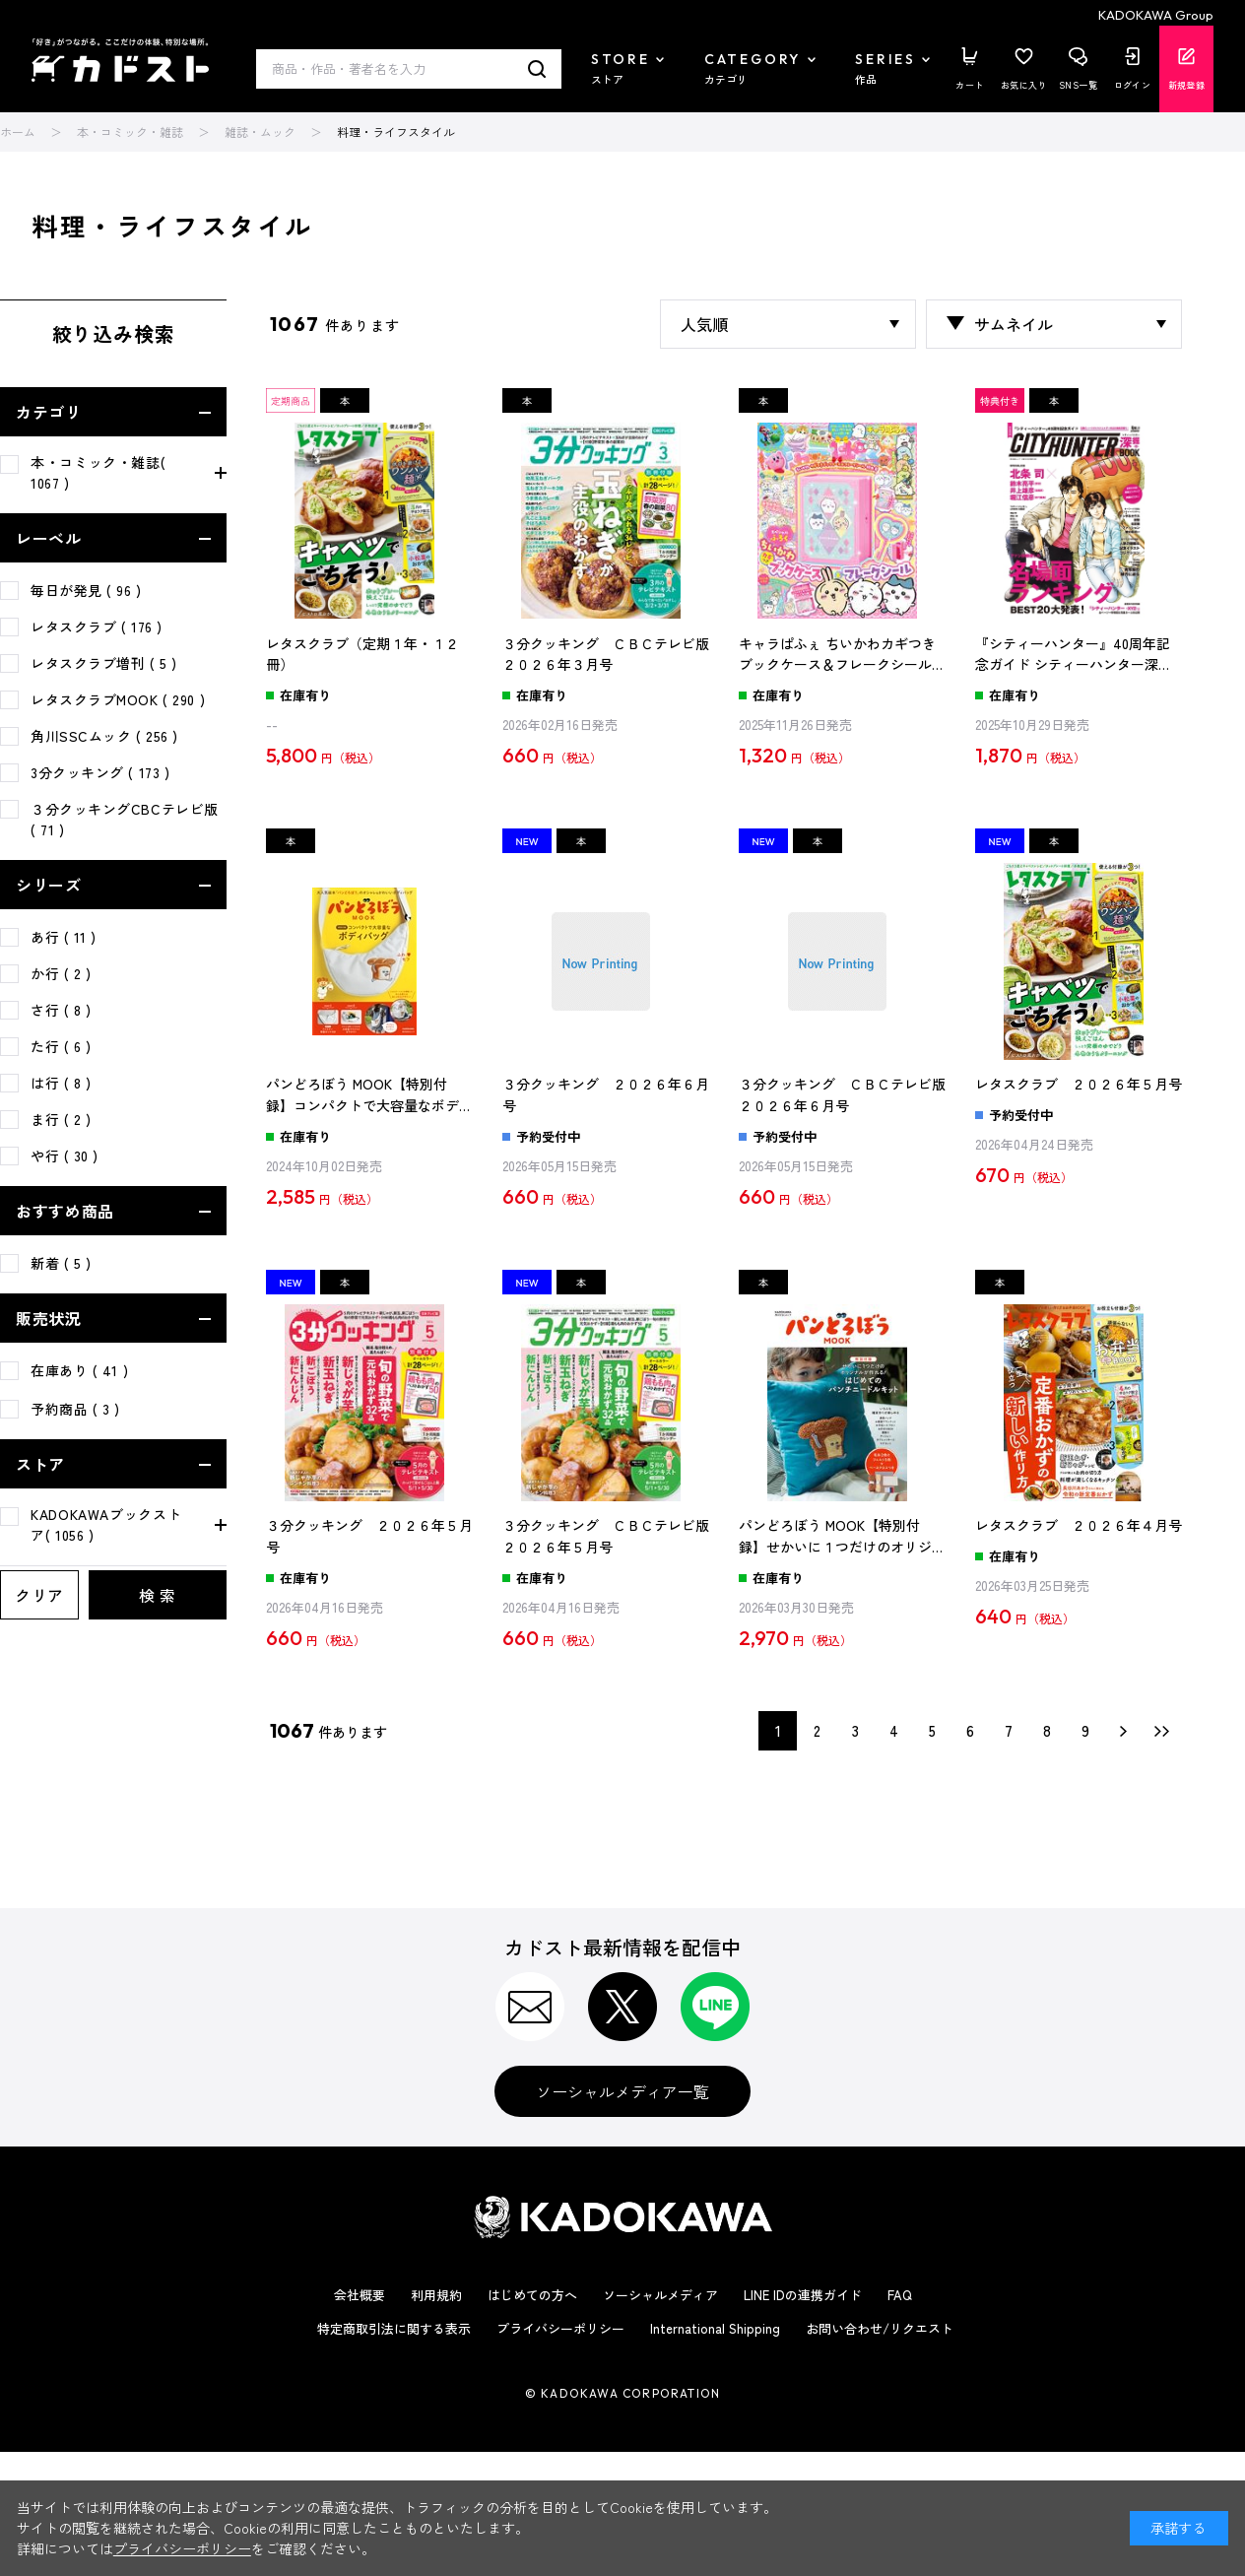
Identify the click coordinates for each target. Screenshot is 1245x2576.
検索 (537, 69)
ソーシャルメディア (660, 2294)
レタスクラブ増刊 (104, 663)
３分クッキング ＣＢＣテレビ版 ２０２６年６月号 (842, 1094)
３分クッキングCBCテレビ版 (125, 819)
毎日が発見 (86, 590)
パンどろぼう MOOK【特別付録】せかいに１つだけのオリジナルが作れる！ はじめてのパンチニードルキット (842, 1536)
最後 (1162, 1730)
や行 (64, 1155)
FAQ (899, 2294)
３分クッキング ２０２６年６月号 (605, 1094)
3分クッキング (100, 772)
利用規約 (436, 2294)
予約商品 (75, 1409)
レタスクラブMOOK (118, 699)
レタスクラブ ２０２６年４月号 (1078, 1525)
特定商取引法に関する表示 (394, 2328)
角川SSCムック (104, 736)
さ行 (61, 1010)
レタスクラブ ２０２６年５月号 (1078, 1083)
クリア (39, 1595)
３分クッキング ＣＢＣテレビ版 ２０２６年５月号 (605, 1535)
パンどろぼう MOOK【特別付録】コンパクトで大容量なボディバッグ (369, 1095)
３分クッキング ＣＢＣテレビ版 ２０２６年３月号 (605, 654)
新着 (61, 1263)
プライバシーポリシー (560, 2328)
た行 (61, 1046)
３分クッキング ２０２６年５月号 (369, 1535)
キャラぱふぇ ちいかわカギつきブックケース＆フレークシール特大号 (842, 655)
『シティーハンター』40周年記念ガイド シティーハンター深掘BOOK (1073, 655)
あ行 (64, 937)
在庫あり (79, 1370)
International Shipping (715, 2328)
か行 (61, 973)
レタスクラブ (97, 626)
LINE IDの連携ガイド (803, 2294)
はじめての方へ (532, 2294)
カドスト (120, 60)
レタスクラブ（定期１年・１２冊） (362, 654)
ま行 (61, 1119)
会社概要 (359, 2294)
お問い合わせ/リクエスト (879, 2328)
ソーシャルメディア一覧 (622, 2091)
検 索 (157, 1595)
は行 (61, 1082)
